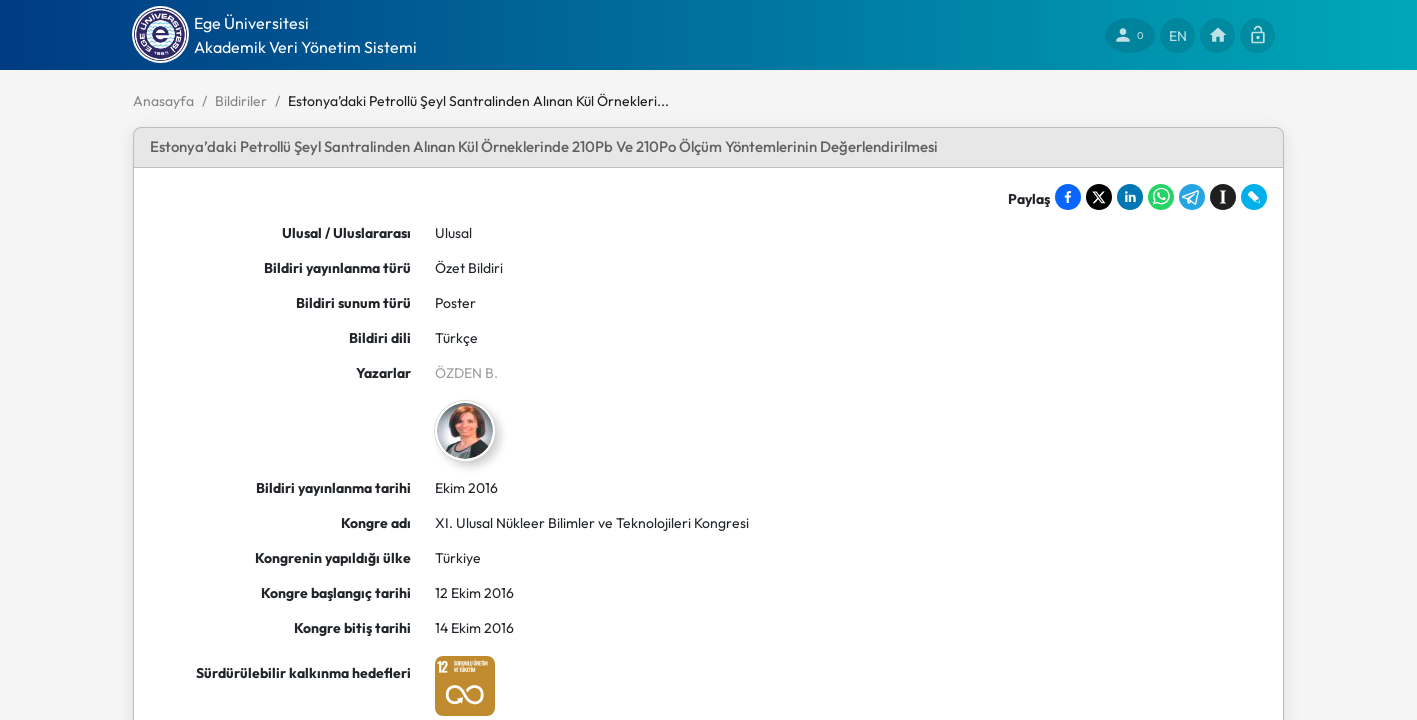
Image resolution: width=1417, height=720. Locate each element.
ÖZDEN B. (466, 373)
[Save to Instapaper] (1223, 197)
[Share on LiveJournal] (1254, 197)
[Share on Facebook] (1068, 197)
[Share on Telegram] (1192, 197)
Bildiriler (241, 101)
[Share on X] (1099, 197)
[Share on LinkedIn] (1130, 197)
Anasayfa (163, 101)
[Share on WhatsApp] (1161, 197)
